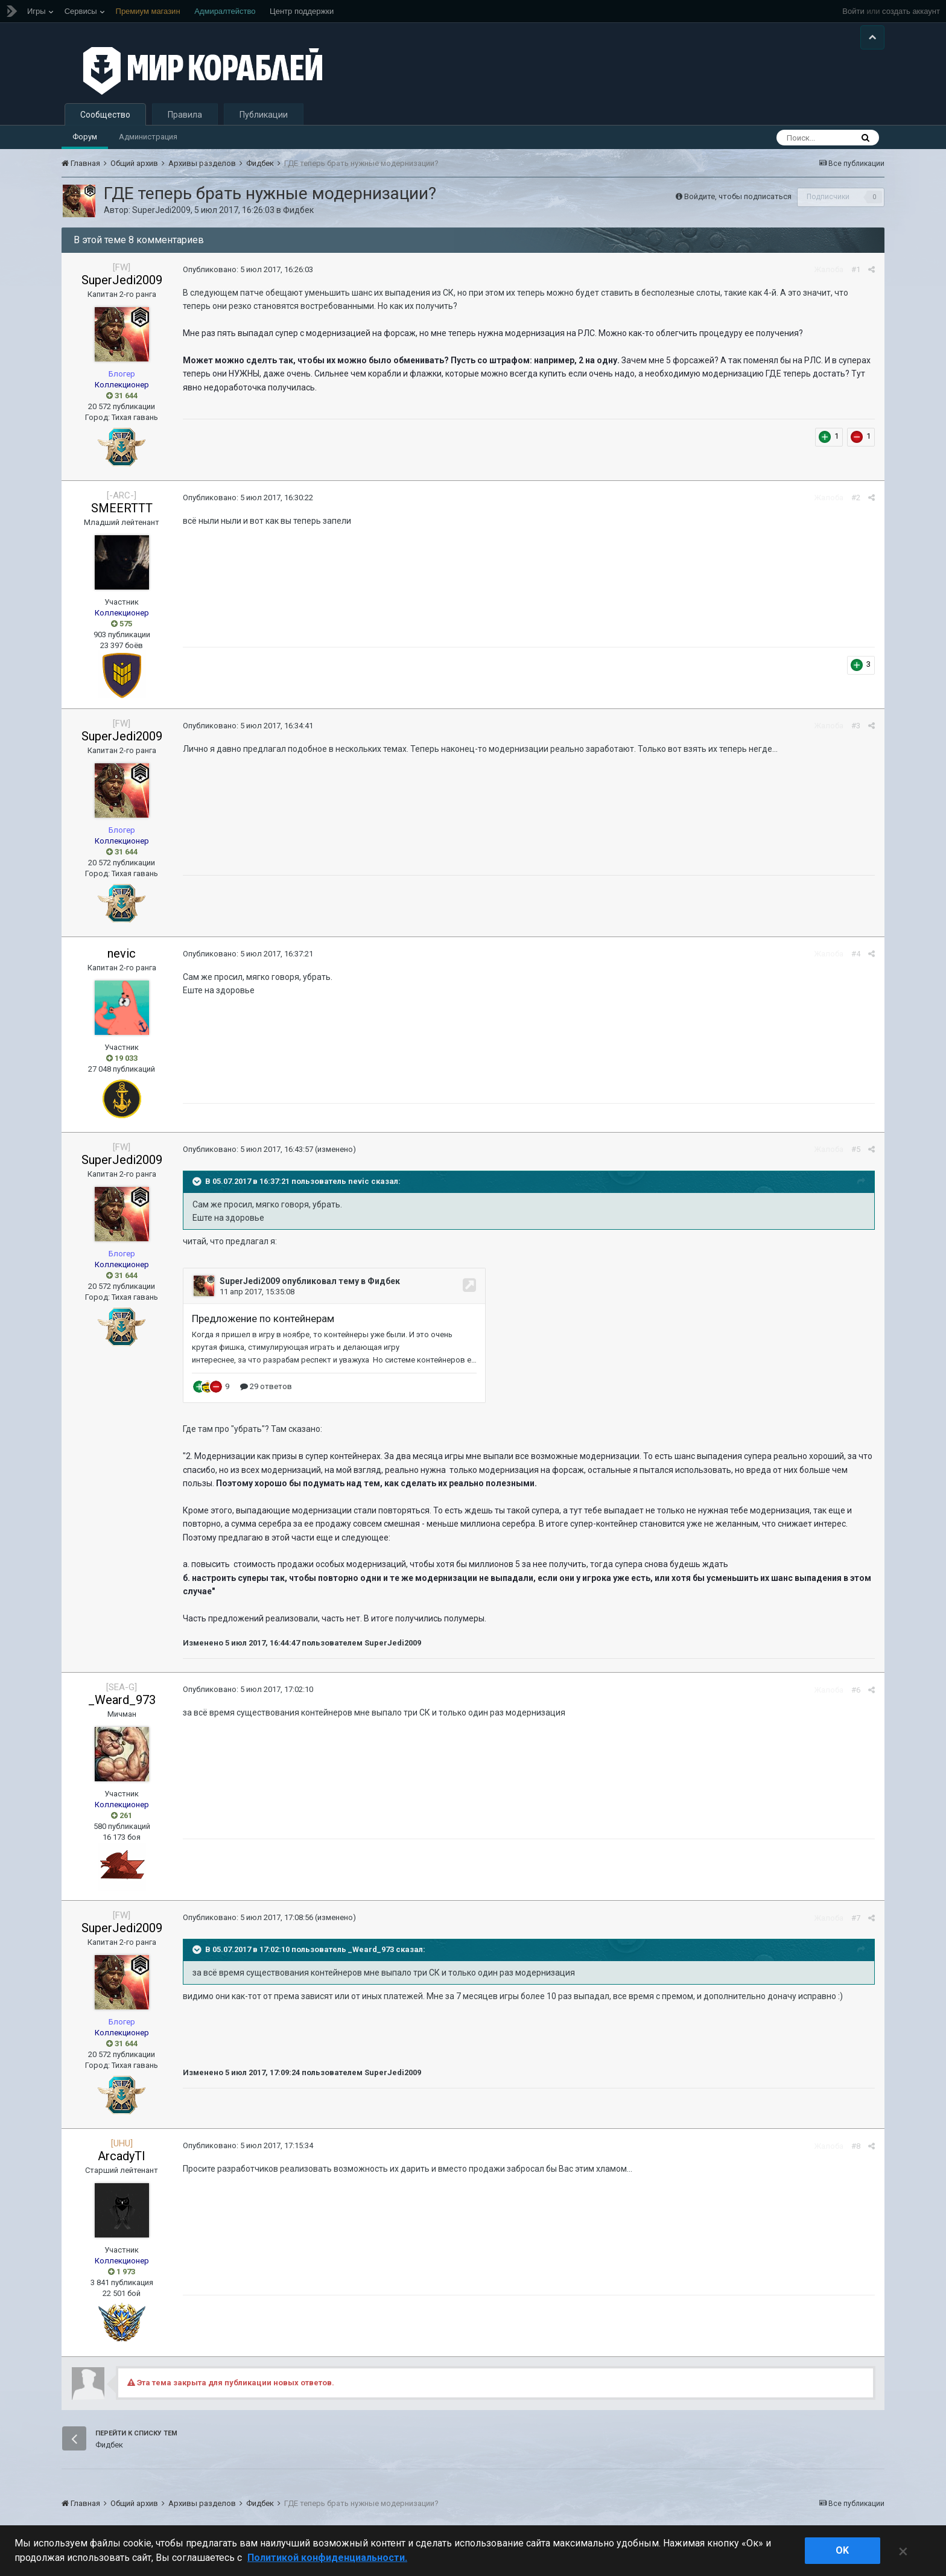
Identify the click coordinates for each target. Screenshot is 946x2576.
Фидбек (298, 213)
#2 (856, 501)
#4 (856, 957)
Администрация (148, 140)
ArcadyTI (121, 2159)
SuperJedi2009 (161, 213)
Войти (853, 11)
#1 (856, 273)
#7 (856, 1921)
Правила (185, 118)
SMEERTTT (122, 511)
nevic (121, 957)
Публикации (264, 118)
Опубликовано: (247, 273)
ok (842, 2550)
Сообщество (105, 118)
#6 (856, 1693)
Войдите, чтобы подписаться (738, 200)
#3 (856, 729)
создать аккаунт (911, 11)
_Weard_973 (122, 1703)
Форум (84, 140)
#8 (856, 2149)
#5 (856, 1153)
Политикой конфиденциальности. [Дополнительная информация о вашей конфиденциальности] (327, 2557)
